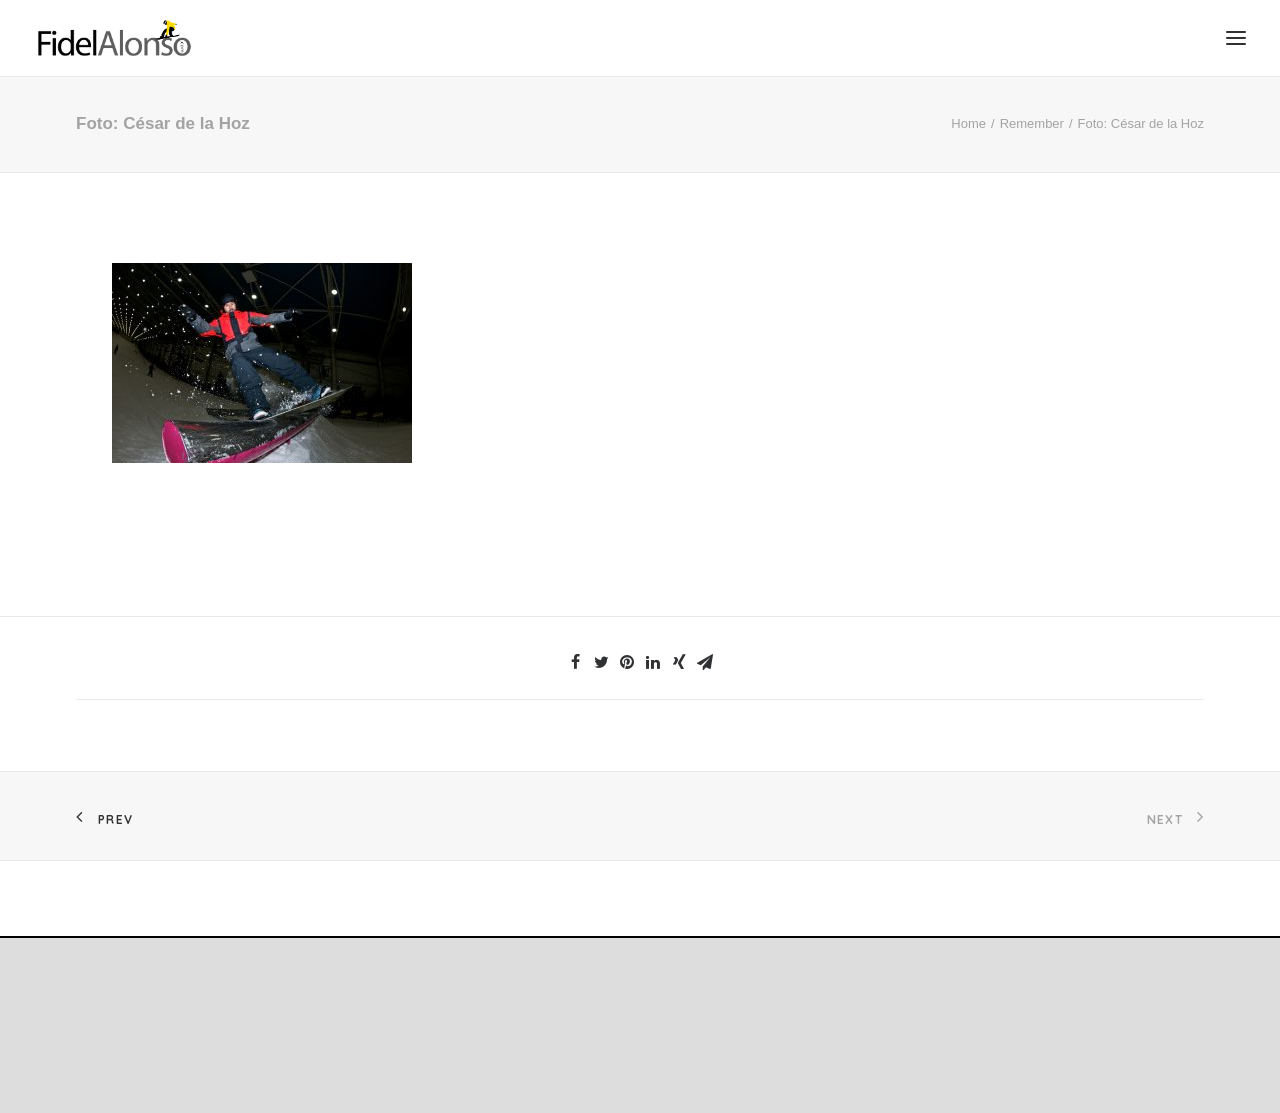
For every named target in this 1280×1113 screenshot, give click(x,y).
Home (968, 123)
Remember (1032, 123)
